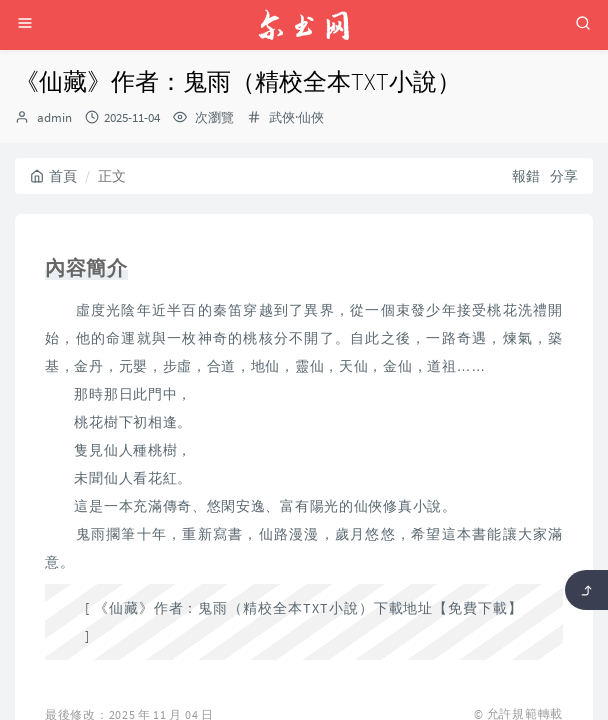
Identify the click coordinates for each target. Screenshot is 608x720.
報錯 (526, 176)
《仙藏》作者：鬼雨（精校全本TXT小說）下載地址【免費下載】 (308, 608)
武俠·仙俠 (296, 117)
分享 (564, 176)
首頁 (53, 176)
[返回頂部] (586, 590)
